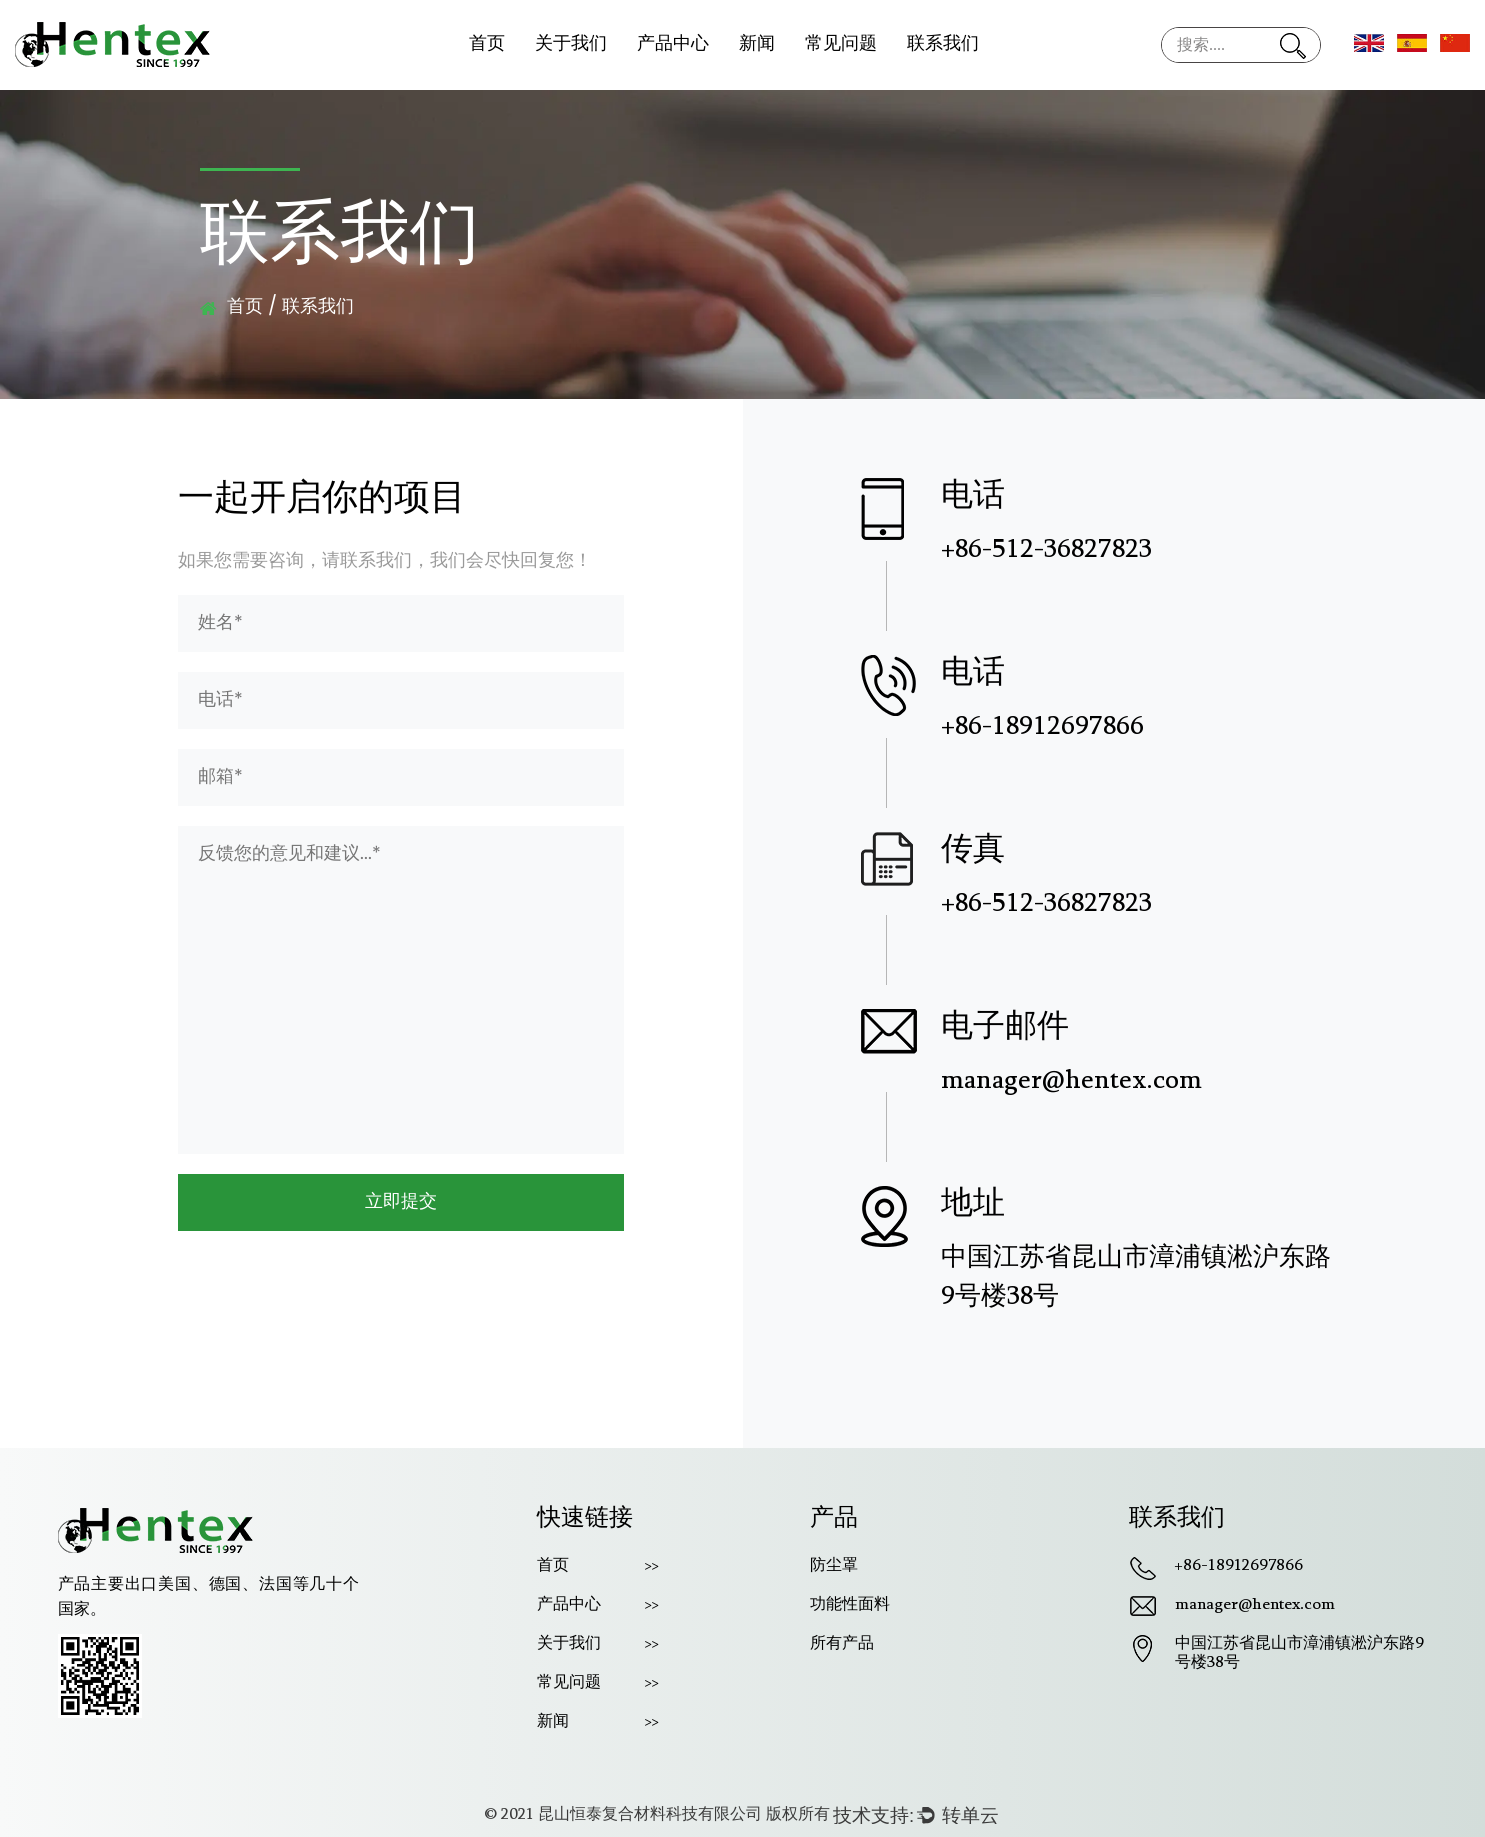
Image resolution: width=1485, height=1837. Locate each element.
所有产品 (842, 1644)
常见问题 (841, 44)
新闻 (757, 44)
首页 (487, 44)
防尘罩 (834, 1566)
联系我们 (943, 44)
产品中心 (673, 44)
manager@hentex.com (1255, 1605)
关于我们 (571, 44)
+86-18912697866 (1239, 1566)
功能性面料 (850, 1605)
